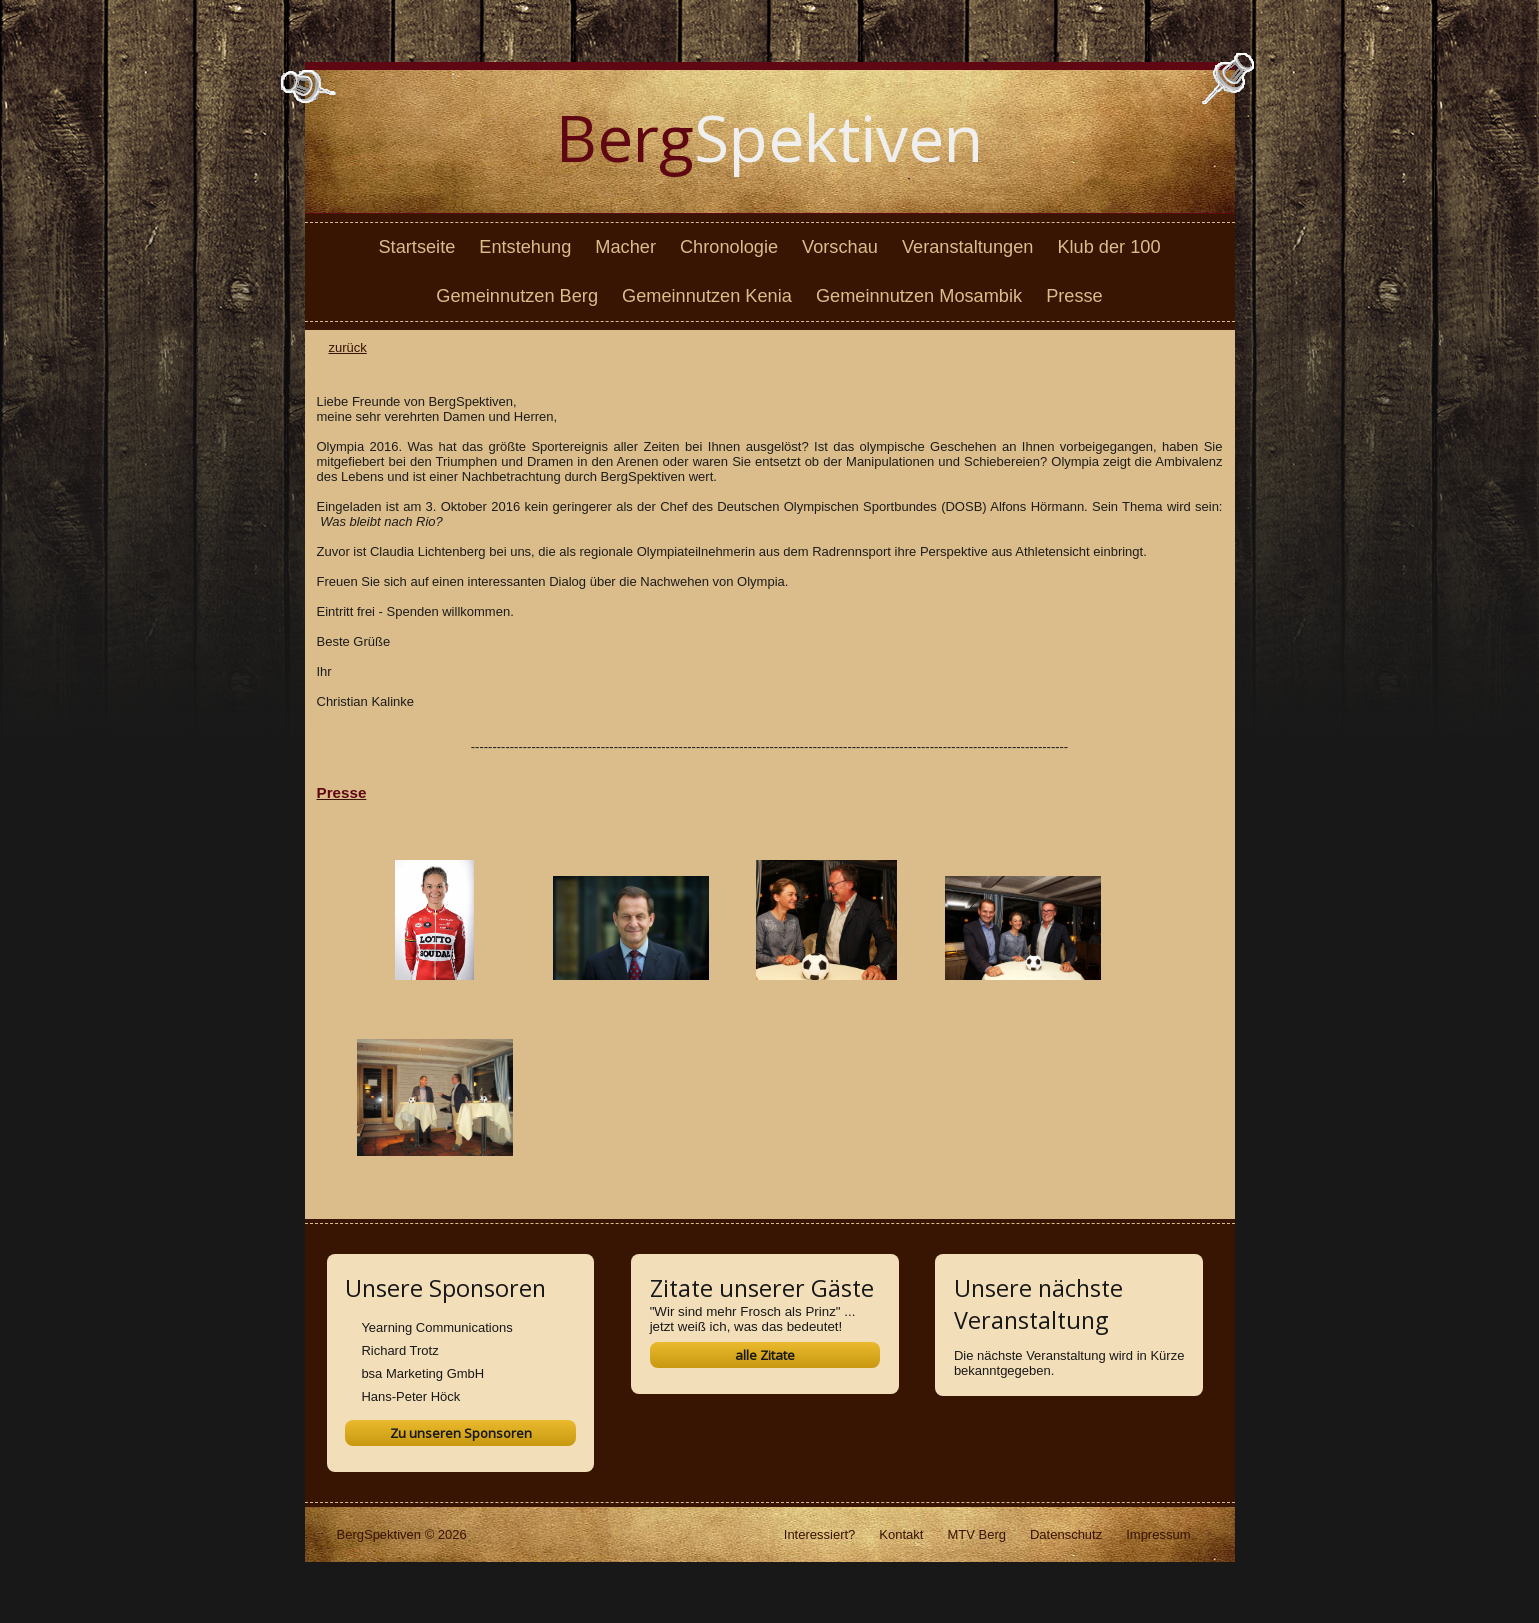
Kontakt (901, 1534)
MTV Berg (976, 1534)
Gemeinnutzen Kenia (707, 296)
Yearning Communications (436, 1327)
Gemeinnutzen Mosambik (919, 296)
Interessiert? (820, 1534)
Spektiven (769, 137)
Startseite (416, 247)
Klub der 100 (1108, 247)
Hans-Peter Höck (410, 1396)
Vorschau (840, 247)
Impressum (1158, 1534)
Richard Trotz (399, 1350)
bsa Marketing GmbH (422, 1373)
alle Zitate (765, 1355)
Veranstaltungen (967, 247)
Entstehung (525, 247)
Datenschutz (1066, 1534)
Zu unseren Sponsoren (461, 1433)
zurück (348, 347)
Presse (1074, 296)
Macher (625, 247)
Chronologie (729, 247)
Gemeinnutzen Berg (517, 296)
